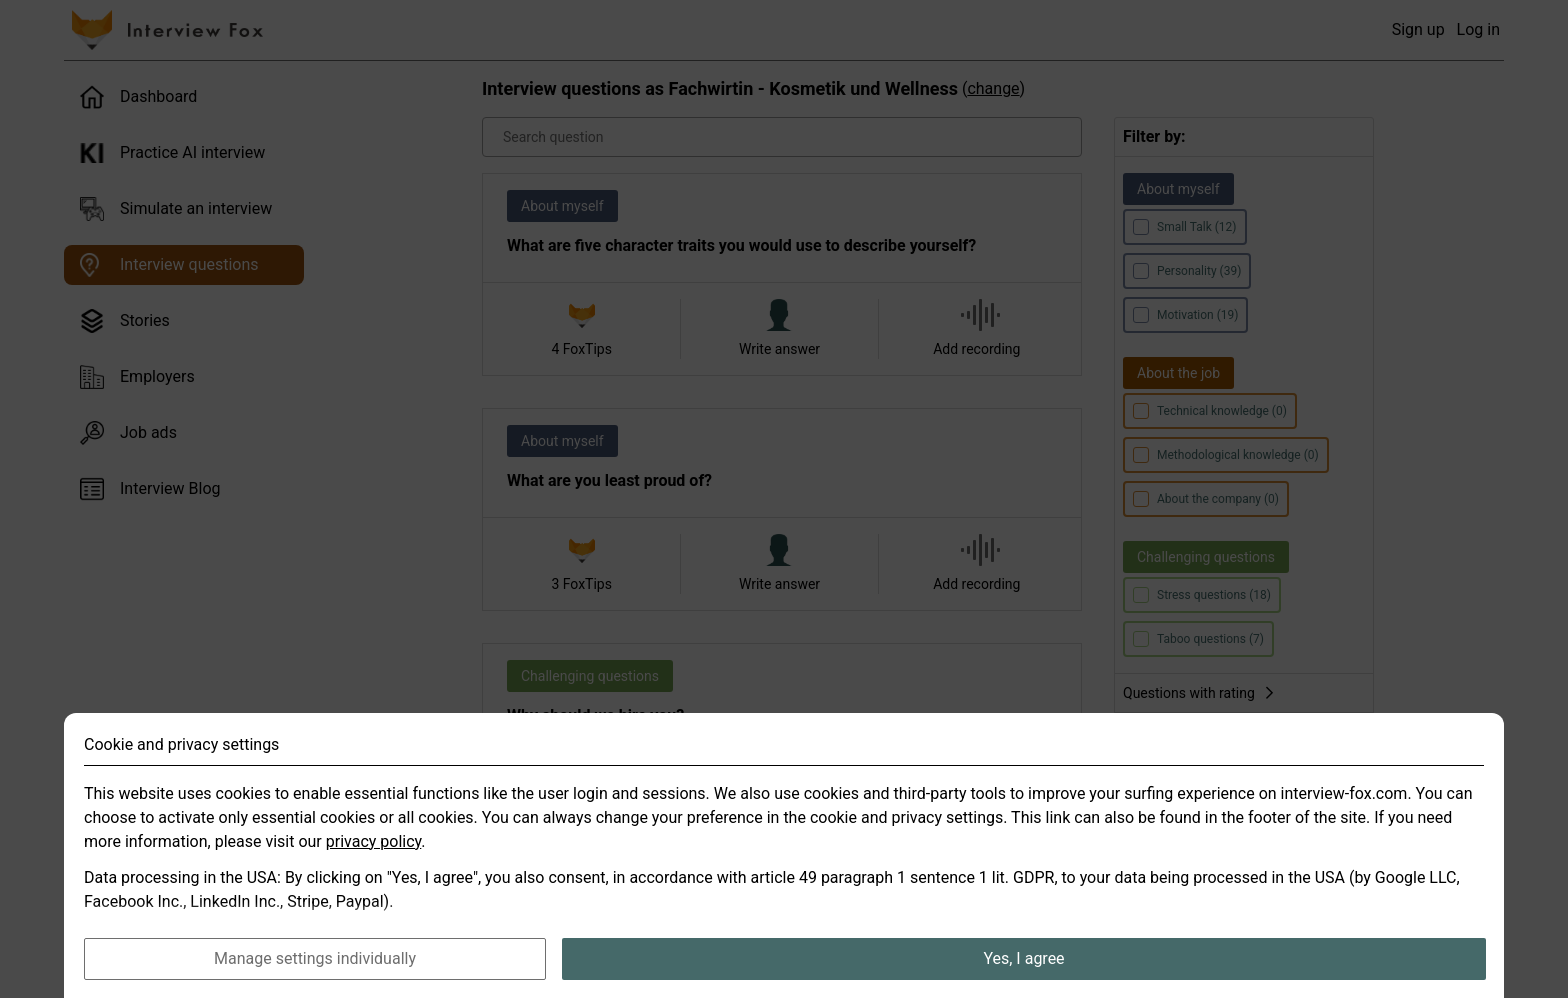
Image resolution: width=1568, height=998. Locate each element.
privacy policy (374, 881)
